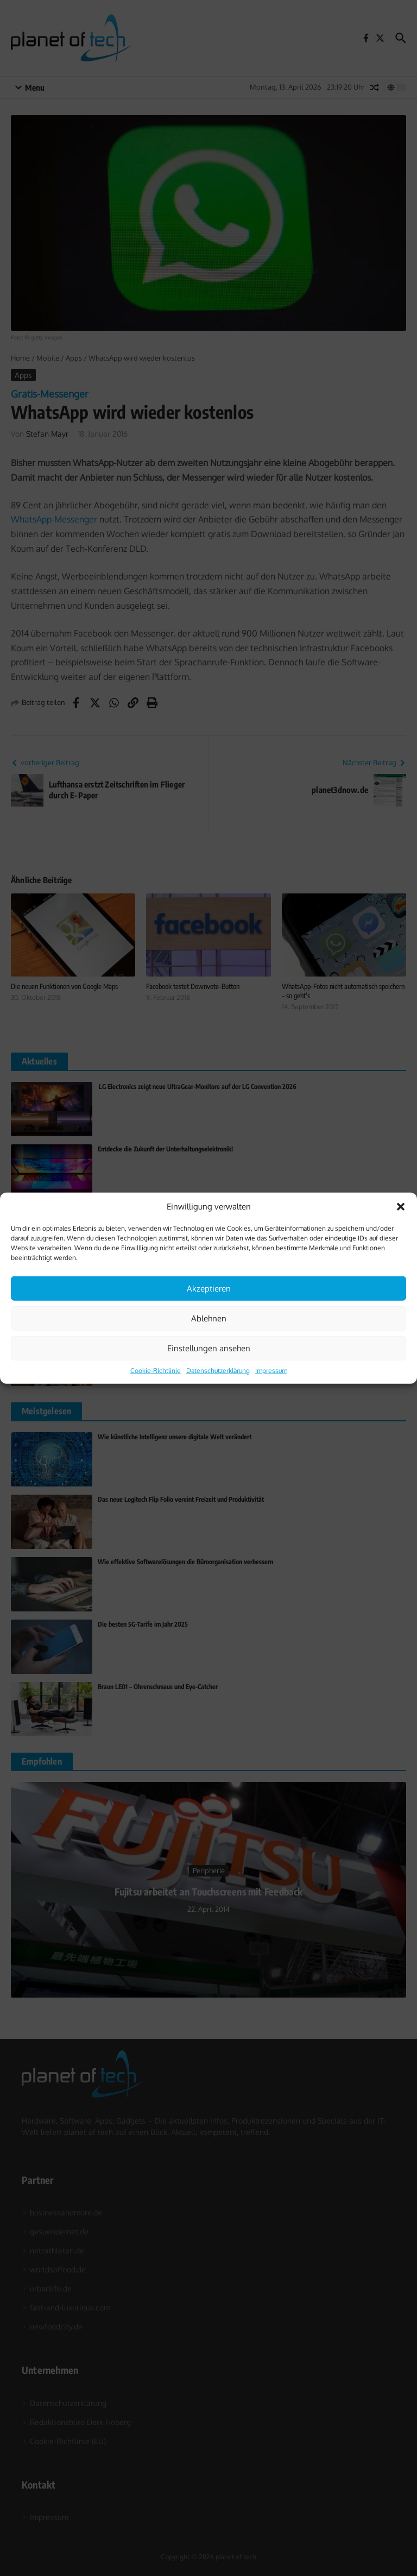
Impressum (271, 1370)
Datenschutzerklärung (218, 1370)
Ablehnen (208, 1318)
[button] (400, 1206)
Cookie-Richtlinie (155, 1370)
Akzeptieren (209, 1288)
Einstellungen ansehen (208, 1348)
